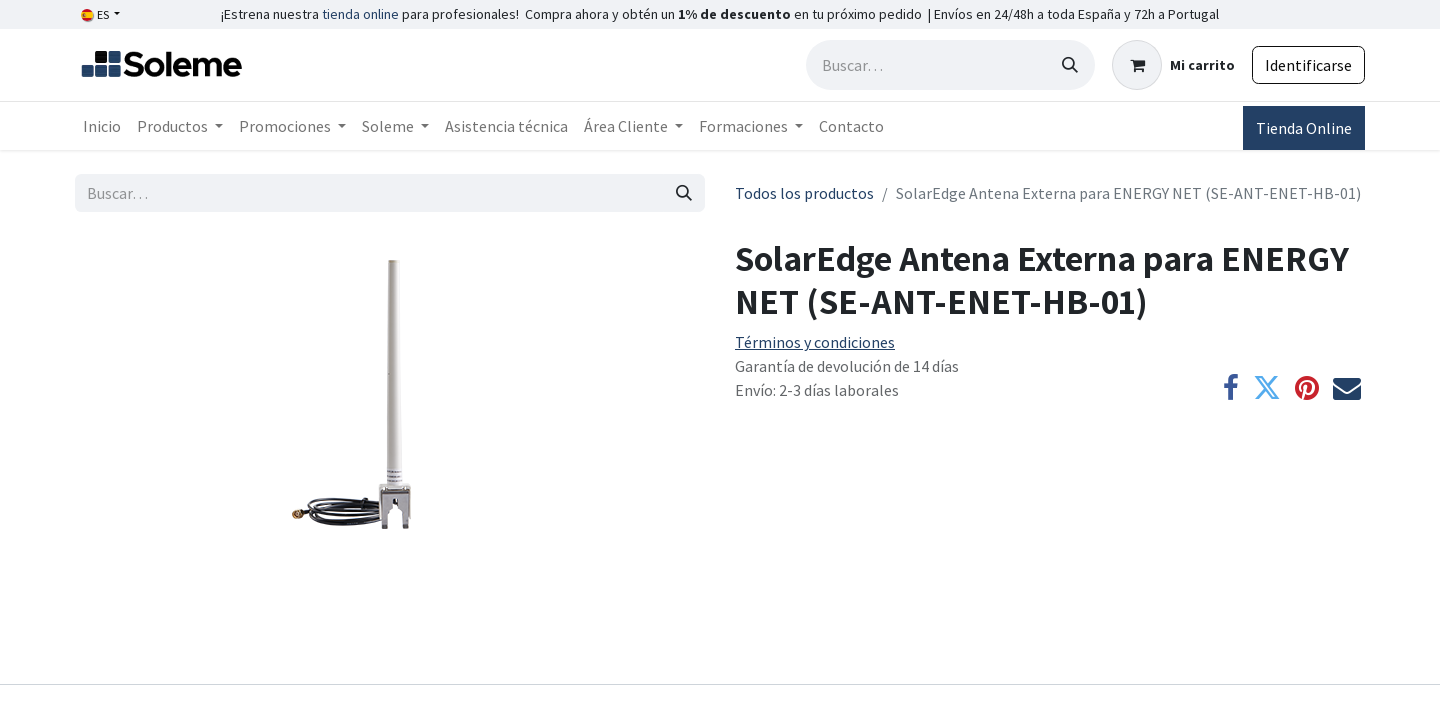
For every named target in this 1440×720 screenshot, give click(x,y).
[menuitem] (102, 126)
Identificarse (1308, 65)
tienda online (360, 14)
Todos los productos (804, 193)
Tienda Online (1304, 128)
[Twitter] (1267, 388)
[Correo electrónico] (1347, 388)
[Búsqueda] (1070, 65)
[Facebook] (1231, 388)
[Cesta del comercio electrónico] (1173, 65)
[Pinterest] (1307, 388)
